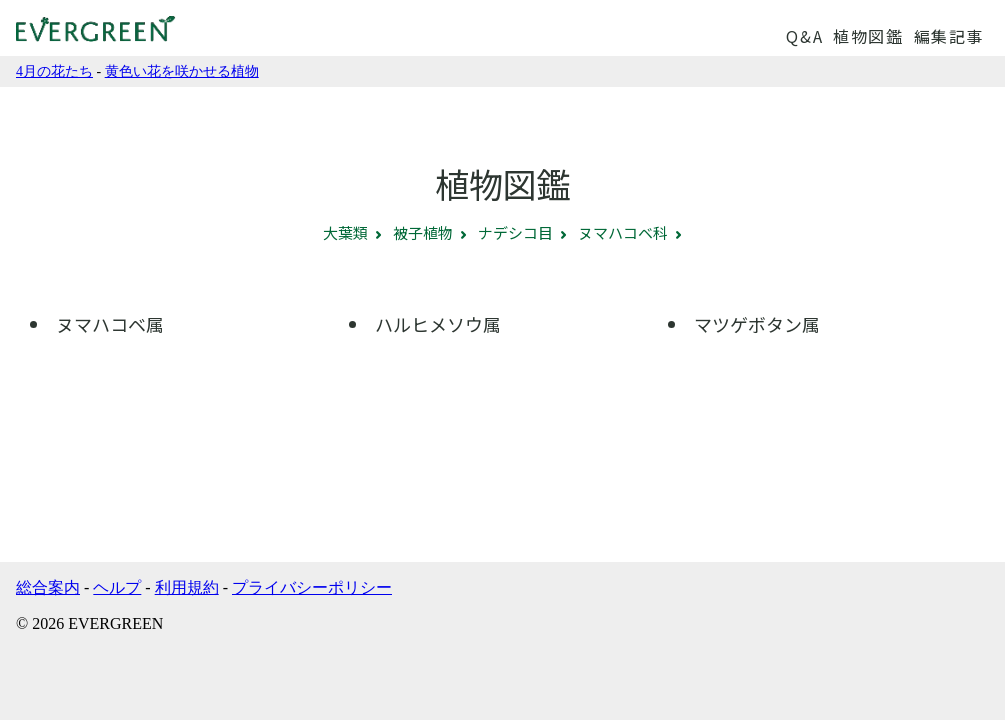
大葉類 (345, 232)
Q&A (804, 36)
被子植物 (423, 232)
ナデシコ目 (515, 232)
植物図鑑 (868, 36)
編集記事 (949, 36)
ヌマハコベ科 (623, 232)
